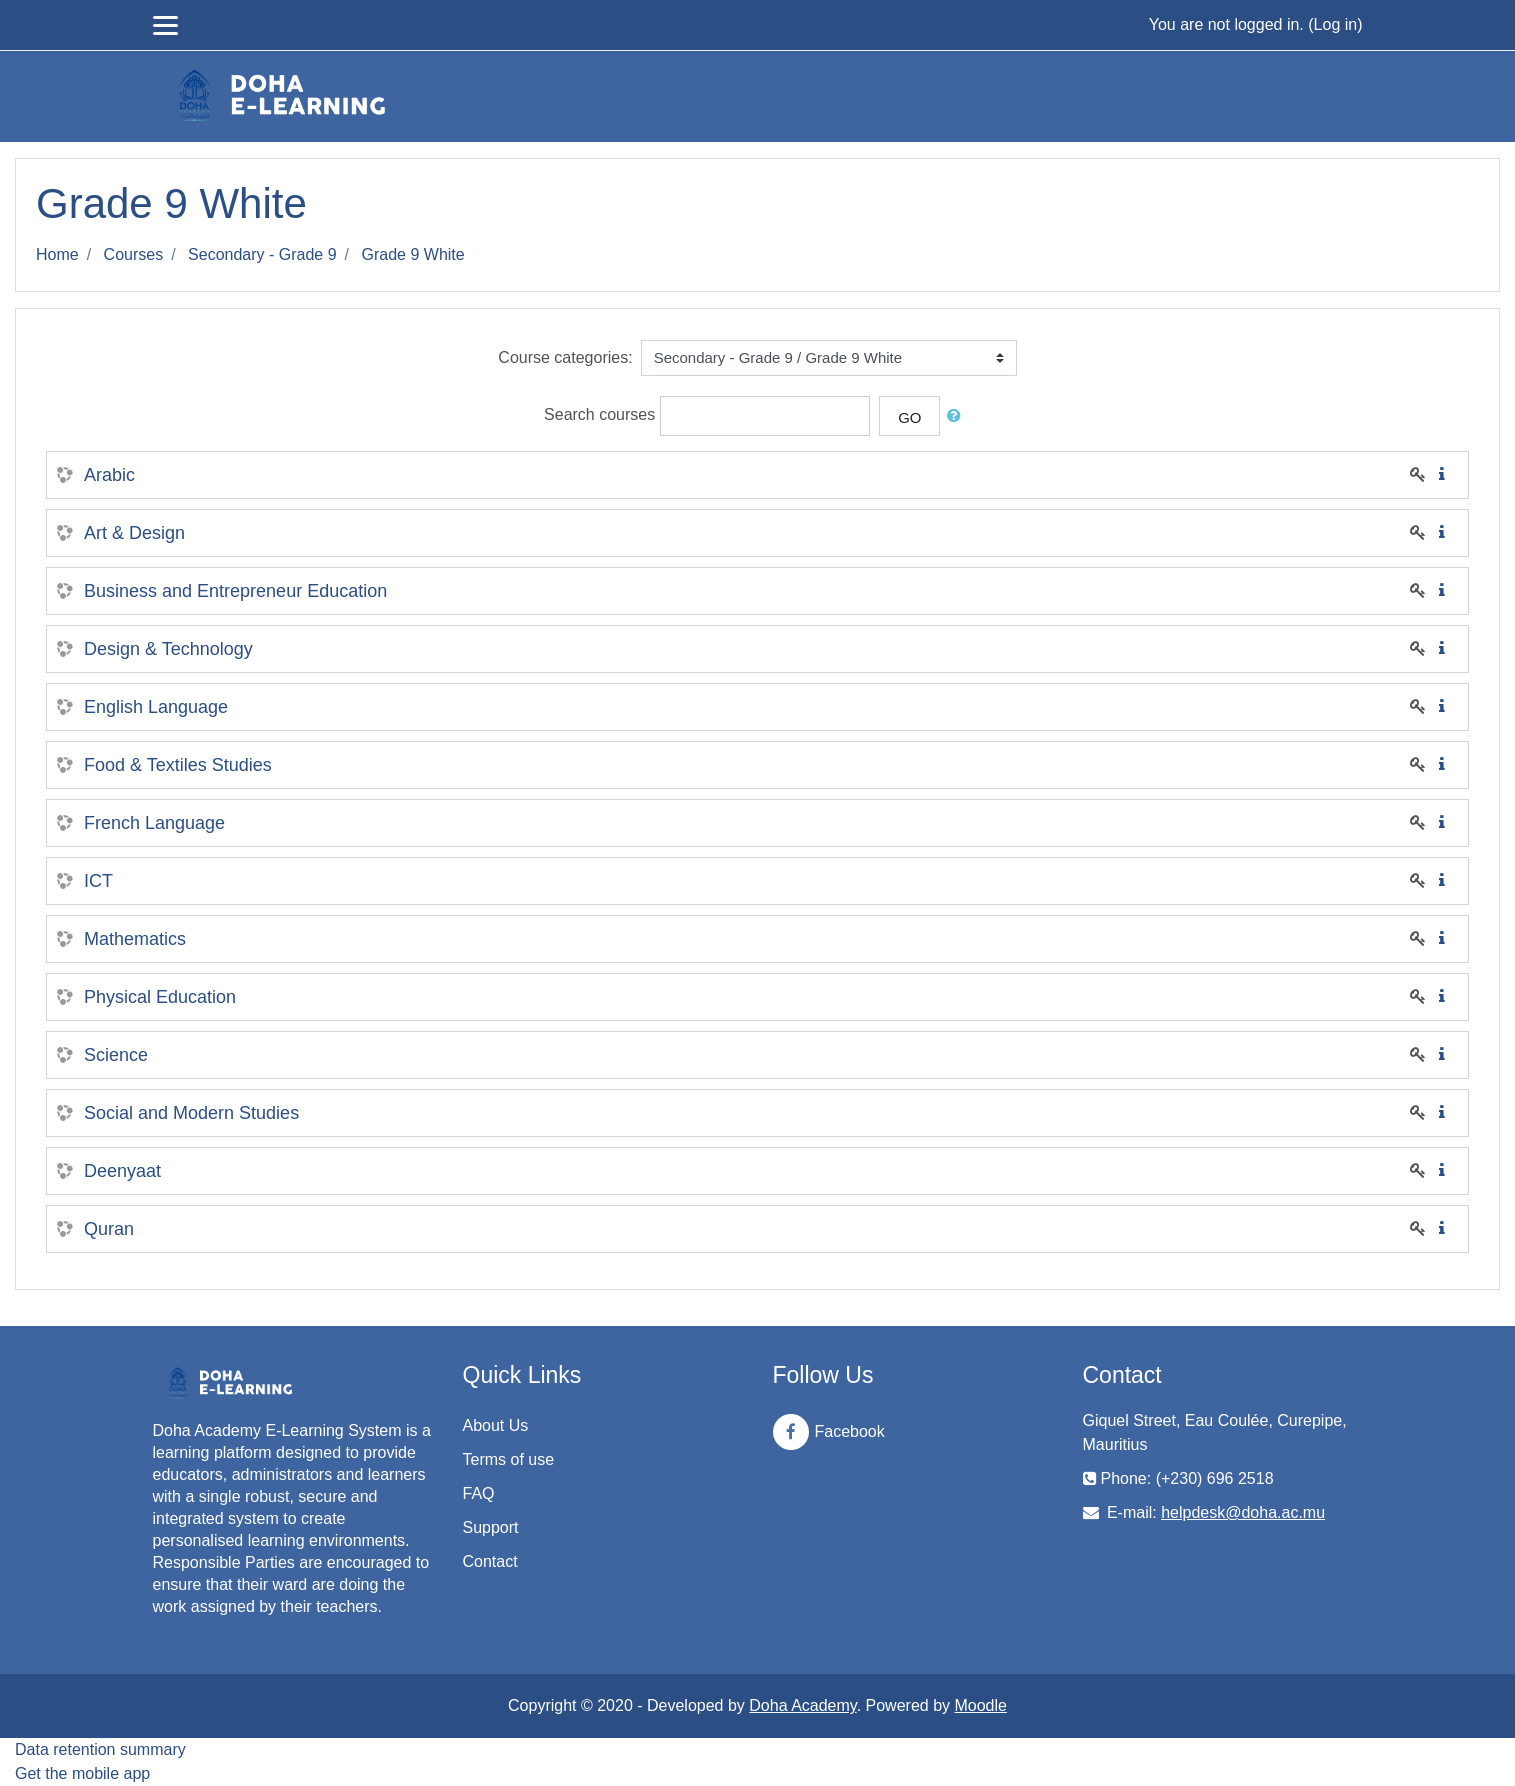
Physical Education (160, 997)
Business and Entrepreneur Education (235, 591)
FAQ (479, 1493)
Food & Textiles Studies (178, 765)
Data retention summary (100, 1749)
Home (57, 254)
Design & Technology (168, 649)
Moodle (980, 1705)
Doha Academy (802, 1705)
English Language (156, 707)
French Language (154, 823)
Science (116, 1055)
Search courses (599, 415)
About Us (496, 1425)
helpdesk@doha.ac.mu (1243, 1512)
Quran (109, 1229)
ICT (98, 881)
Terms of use (509, 1459)
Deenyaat (122, 1171)
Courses (134, 254)
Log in (1336, 24)
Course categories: (565, 357)
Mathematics (135, 939)
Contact (490, 1561)
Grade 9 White (413, 254)
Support (491, 1527)
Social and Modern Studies (191, 1113)
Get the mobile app (82, 1773)
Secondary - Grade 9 (262, 254)
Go (909, 417)
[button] (958, 416)
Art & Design (134, 533)
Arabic (109, 475)
